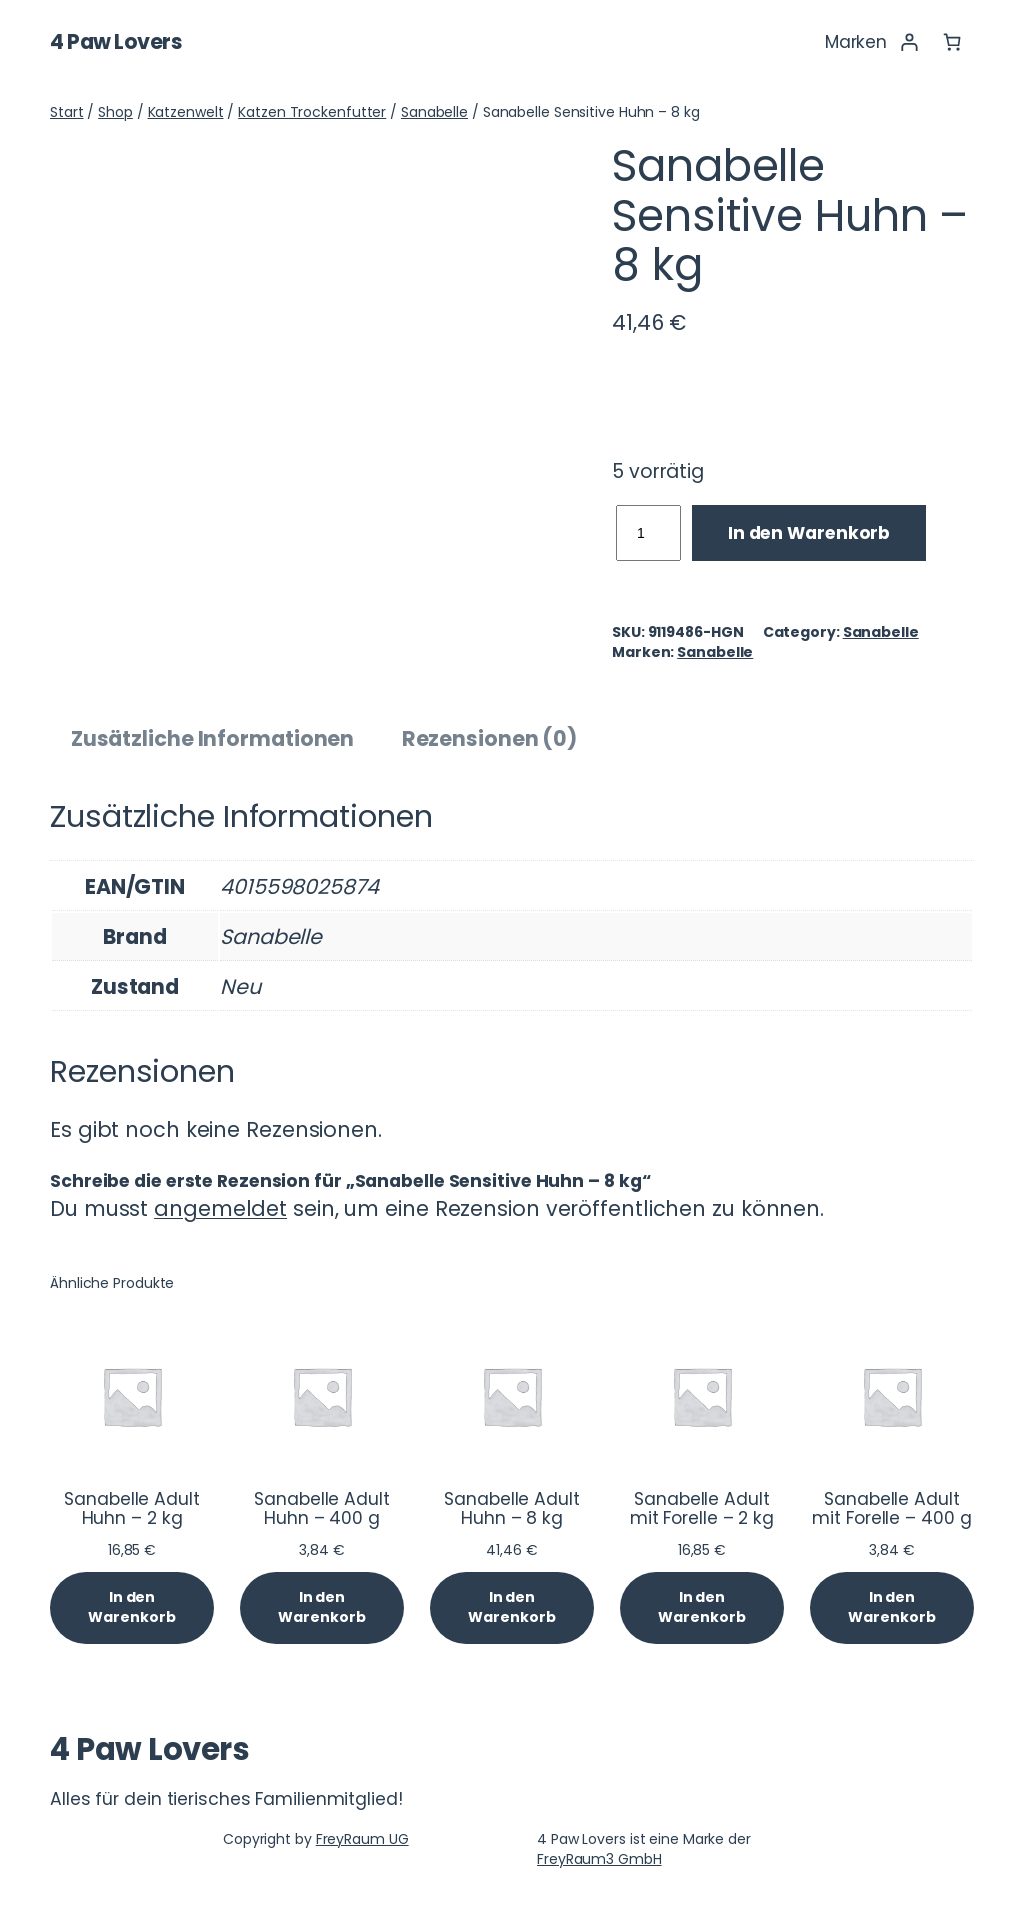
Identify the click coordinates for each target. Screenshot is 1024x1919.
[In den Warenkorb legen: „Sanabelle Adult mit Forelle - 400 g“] (892, 1607)
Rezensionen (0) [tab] (490, 738)
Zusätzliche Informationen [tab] (213, 738)
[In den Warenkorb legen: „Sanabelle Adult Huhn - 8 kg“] (512, 1607)
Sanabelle (434, 112)
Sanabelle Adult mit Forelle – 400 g (891, 1509)
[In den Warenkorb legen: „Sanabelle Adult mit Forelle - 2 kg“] (702, 1607)
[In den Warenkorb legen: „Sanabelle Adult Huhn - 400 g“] (322, 1607)
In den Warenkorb (809, 533)
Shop (115, 112)
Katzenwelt (186, 112)
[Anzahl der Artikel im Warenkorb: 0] (952, 41)
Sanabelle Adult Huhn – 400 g (322, 1509)
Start (67, 112)
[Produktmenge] (648, 533)
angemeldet (220, 1208)
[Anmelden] (908, 41)
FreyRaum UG (362, 1839)
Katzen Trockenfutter (312, 112)
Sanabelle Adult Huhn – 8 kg (512, 1509)
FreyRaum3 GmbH (599, 1859)
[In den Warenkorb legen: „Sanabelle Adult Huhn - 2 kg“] (132, 1607)
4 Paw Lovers (116, 41)
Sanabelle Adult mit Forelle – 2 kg (702, 1509)
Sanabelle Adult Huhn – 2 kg (132, 1509)
